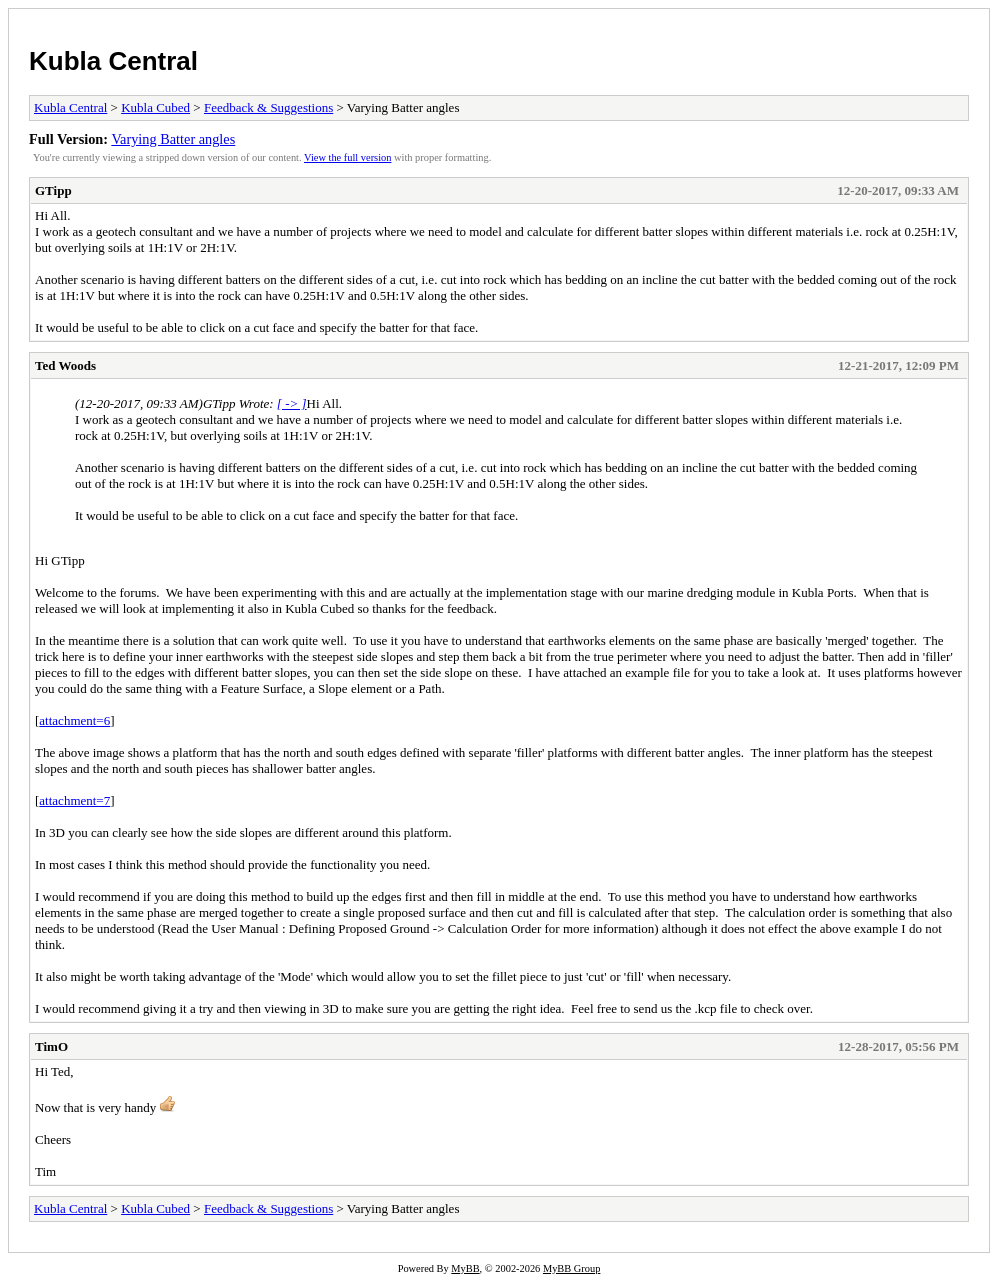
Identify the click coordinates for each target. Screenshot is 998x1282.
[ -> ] (292, 403)
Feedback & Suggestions (268, 107)
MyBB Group (571, 1268)
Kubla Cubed (155, 107)
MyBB (465, 1268)
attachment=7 (74, 800)
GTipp (53, 190)
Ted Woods (65, 365)
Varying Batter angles (173, 139)
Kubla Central (113, 61)
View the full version (347, 157)
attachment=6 (74, 720)
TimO (51, 1046)
